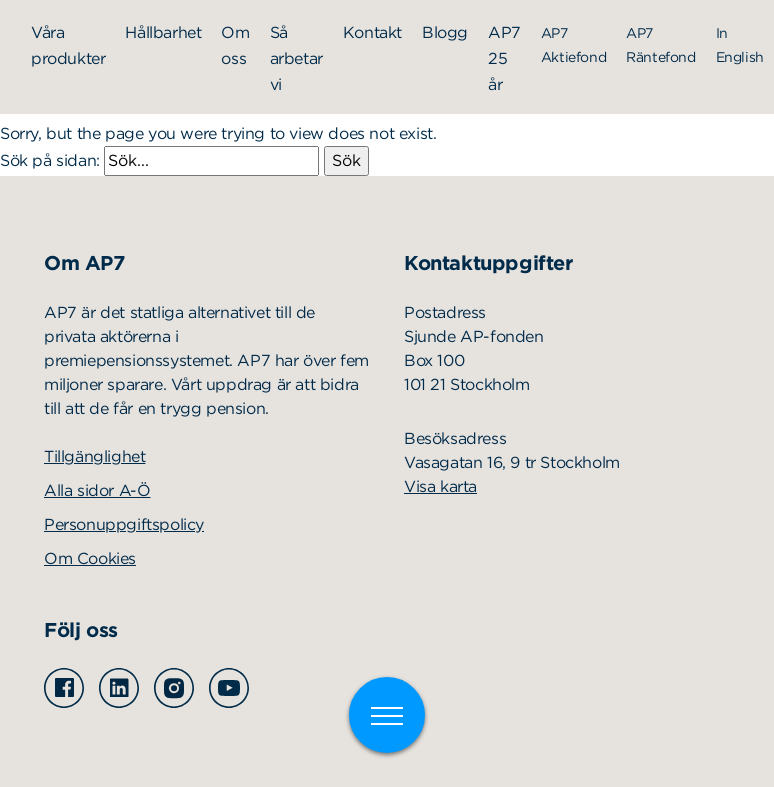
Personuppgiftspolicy (124, 524)
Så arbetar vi (296, 58)
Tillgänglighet (94, 456)
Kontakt (372, 32)
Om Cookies (90, 558)
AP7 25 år (504, 58)
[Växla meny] (387, 715)
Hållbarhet (163, 32)
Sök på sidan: (162, 160)
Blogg (445, 32)
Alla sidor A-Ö (97, 490)
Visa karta (440, 486)
